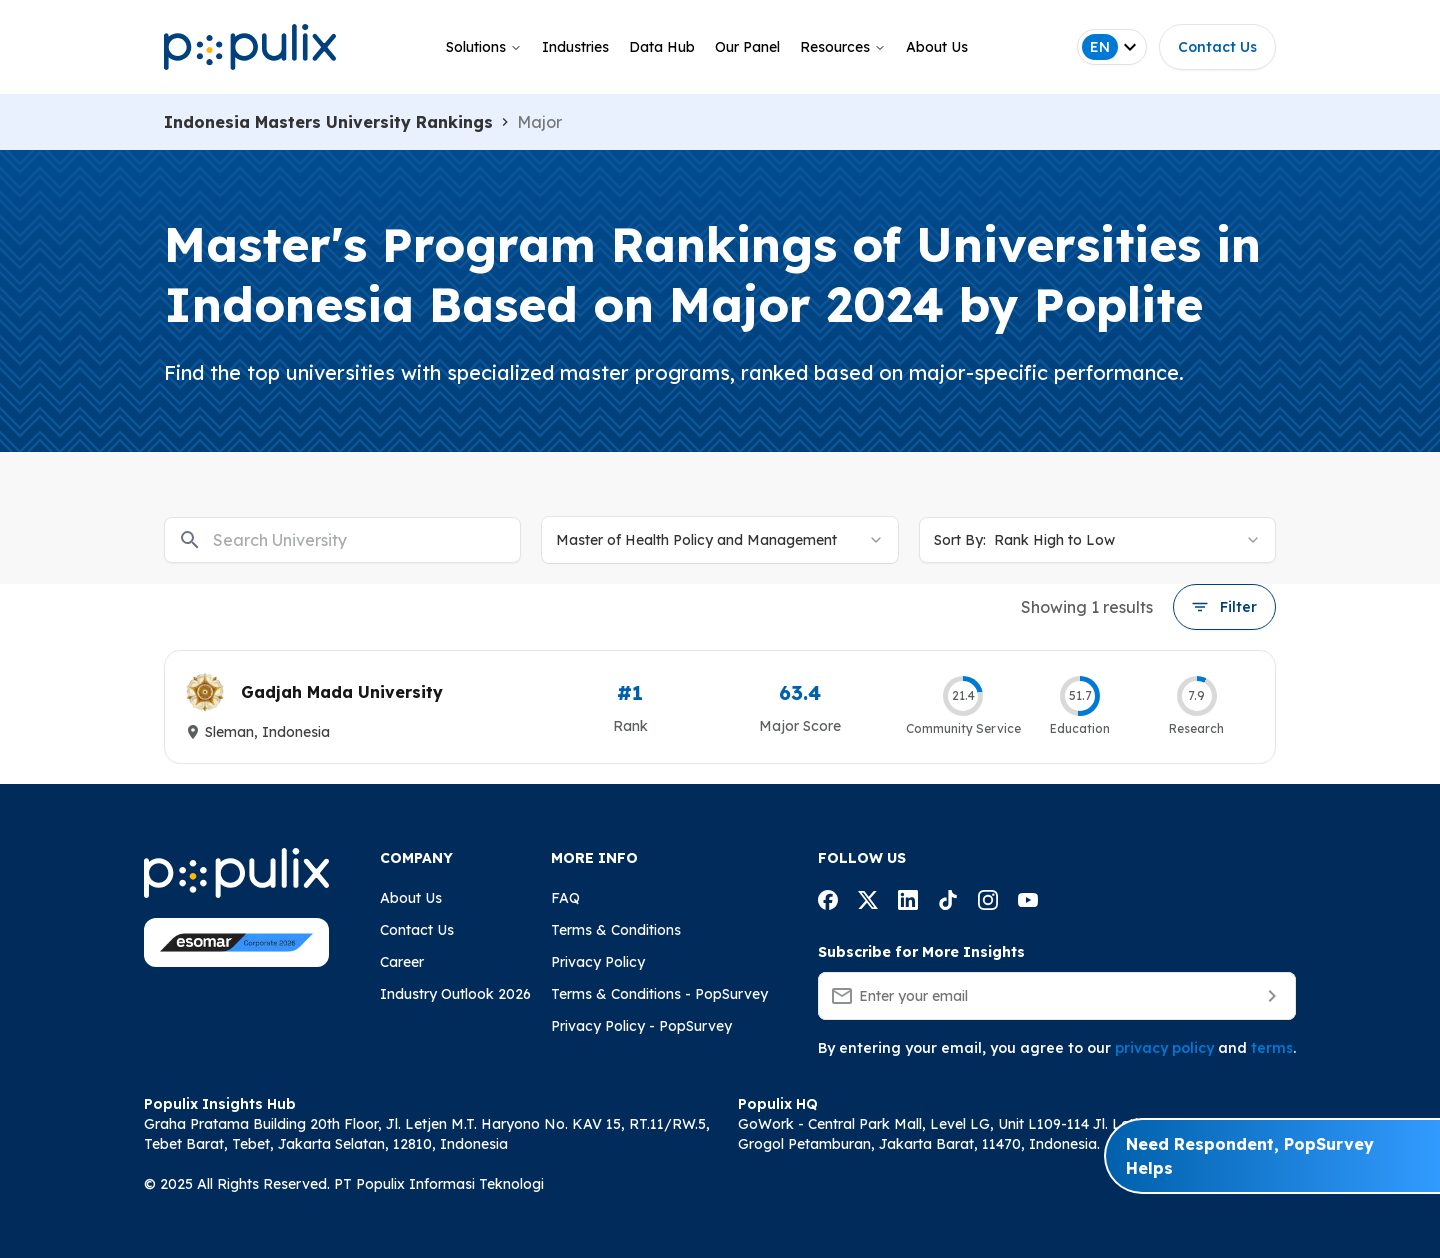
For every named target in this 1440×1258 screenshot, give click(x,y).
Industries (575, 47)
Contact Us (1217, 47)
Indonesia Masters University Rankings (328, 122)
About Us (937, 47)
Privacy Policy (598, 962)
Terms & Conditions (616, 930)
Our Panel (747, 47)
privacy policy (1164, 1048)
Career (402, 962)
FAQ (565, 898)
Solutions (484, 47)
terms (1272, 1048)
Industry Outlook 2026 (455, 994)
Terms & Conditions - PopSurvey (659, 994)
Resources (843, 47)
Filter (1224, 607)
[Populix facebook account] (828, 903)
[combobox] (719, 540)
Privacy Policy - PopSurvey (641, 1026)
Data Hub (662, 47)
